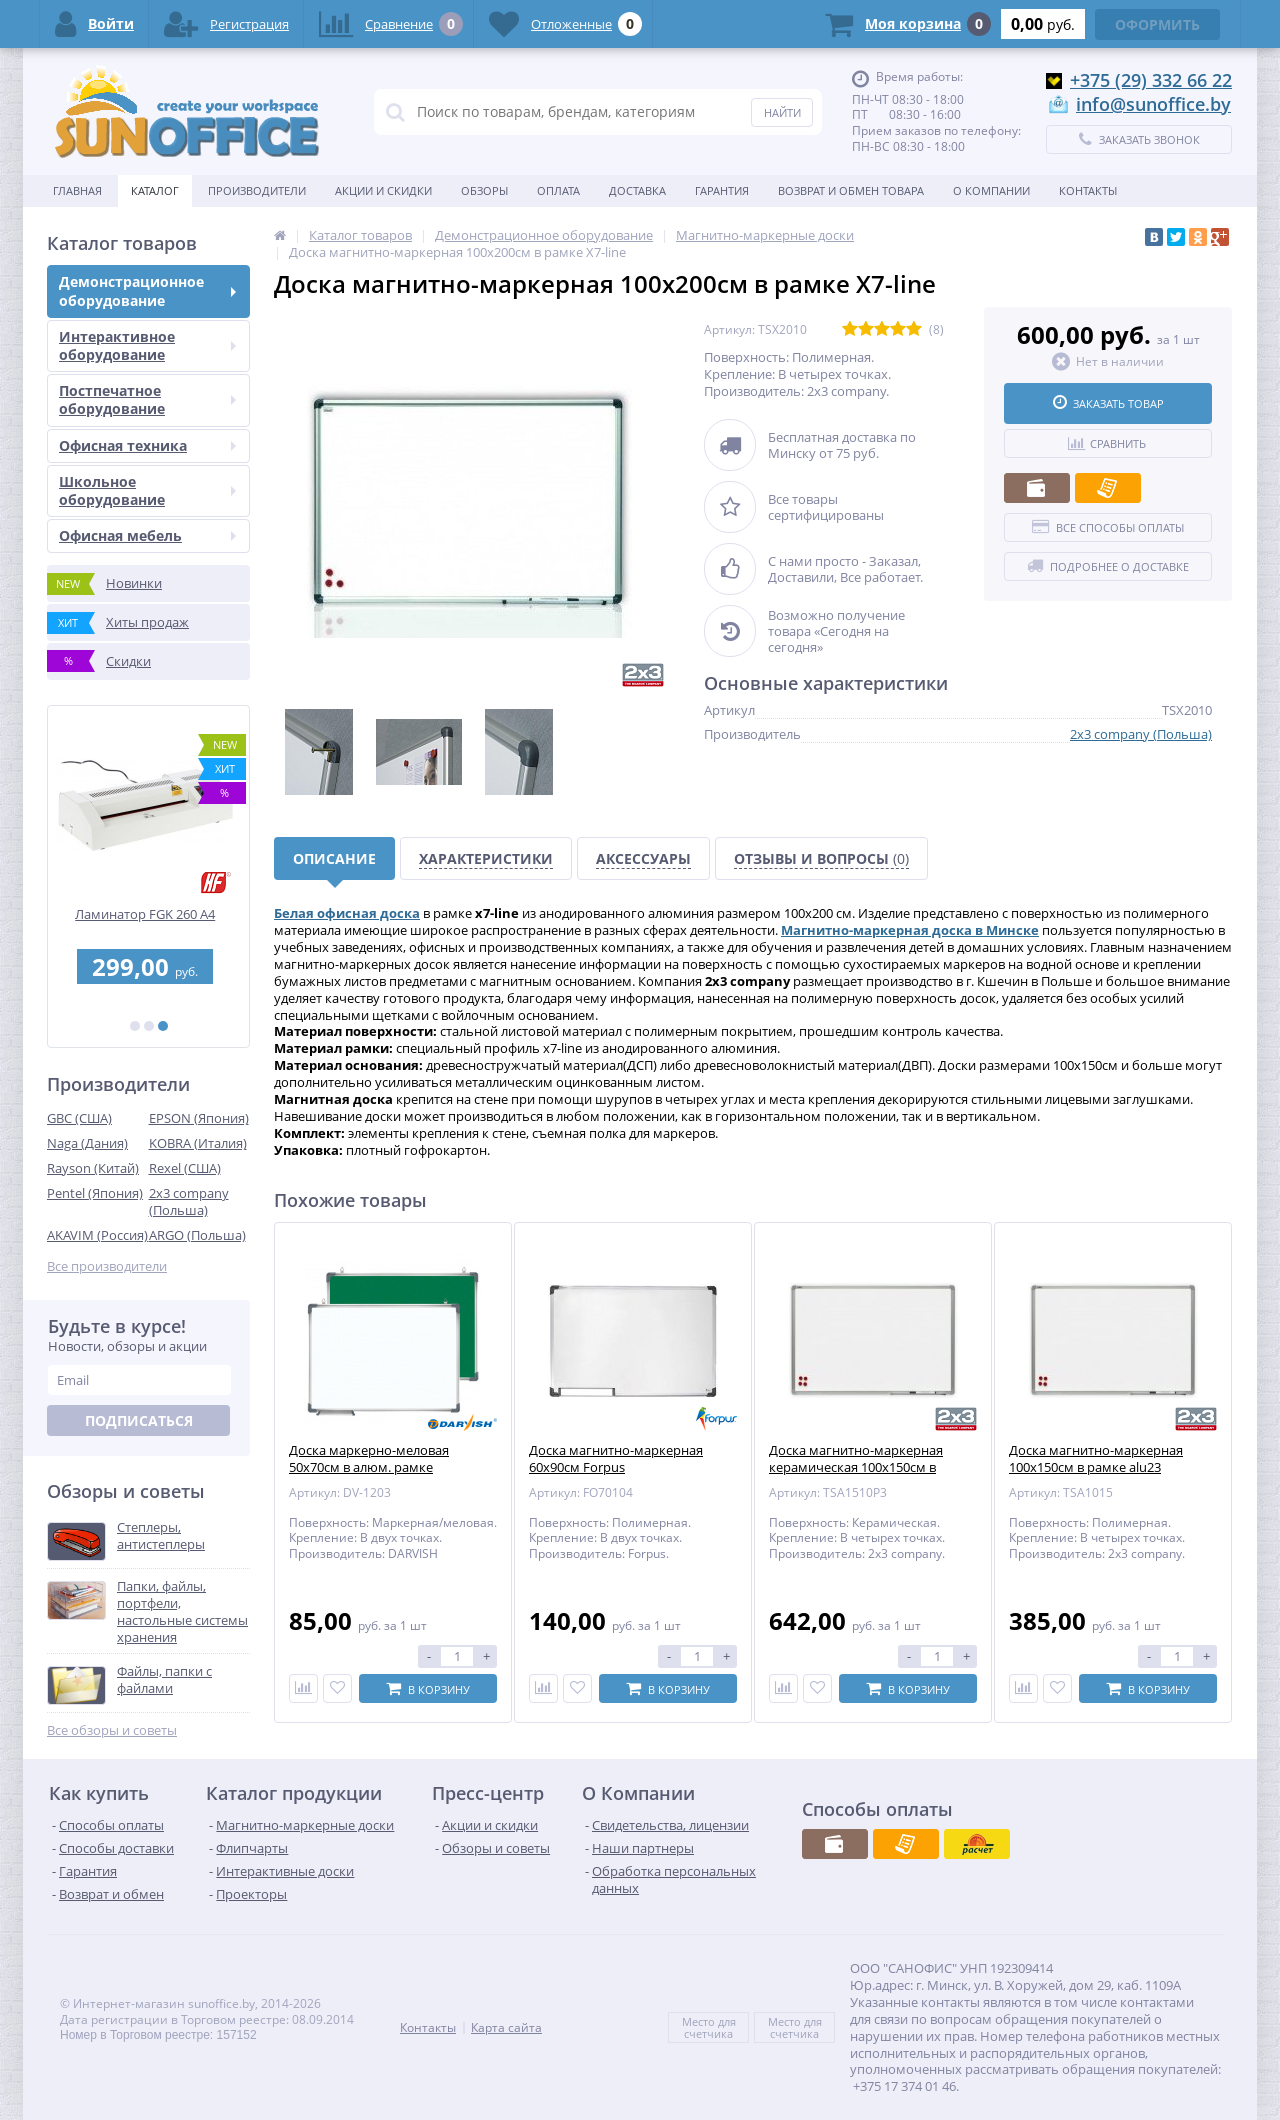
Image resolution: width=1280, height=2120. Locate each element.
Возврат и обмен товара (851, 190)
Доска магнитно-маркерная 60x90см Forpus (616, 1459)
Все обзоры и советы (112, 1730)
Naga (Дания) (87, 1143)
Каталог (155, 190)
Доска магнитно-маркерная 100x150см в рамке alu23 (1096, 1459)
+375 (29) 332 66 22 (1151, 80)
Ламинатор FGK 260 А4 (149, 914)
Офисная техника (147, 445)
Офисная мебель (147, 535)
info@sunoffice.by (1153, 104)
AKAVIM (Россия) (97, 1235)
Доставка (637, 190)
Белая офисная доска (347, 913)
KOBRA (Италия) (198, 1143)
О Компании (991, 190)
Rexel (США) (185, 1168)
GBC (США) (79, 1118)
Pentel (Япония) (95, 1193)
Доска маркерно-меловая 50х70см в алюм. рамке (369, 1459)
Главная (77, 190)
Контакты (1088, 190)
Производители (257, 190)
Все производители (107, 1266)
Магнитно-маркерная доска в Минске (910, 930)
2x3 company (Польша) (189, 1201)
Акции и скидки (383, 190)
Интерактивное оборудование (147, 345)
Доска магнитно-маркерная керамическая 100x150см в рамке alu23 (856, 1467)
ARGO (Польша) (197, 1235)
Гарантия (722, 190)
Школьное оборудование (147, 490)
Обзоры (484, 190)
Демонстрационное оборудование (147, 290)
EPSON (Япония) (199, 1118)
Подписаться (139, 1420)
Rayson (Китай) (93, 1168)
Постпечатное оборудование (147, 399)
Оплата (558, 190)
